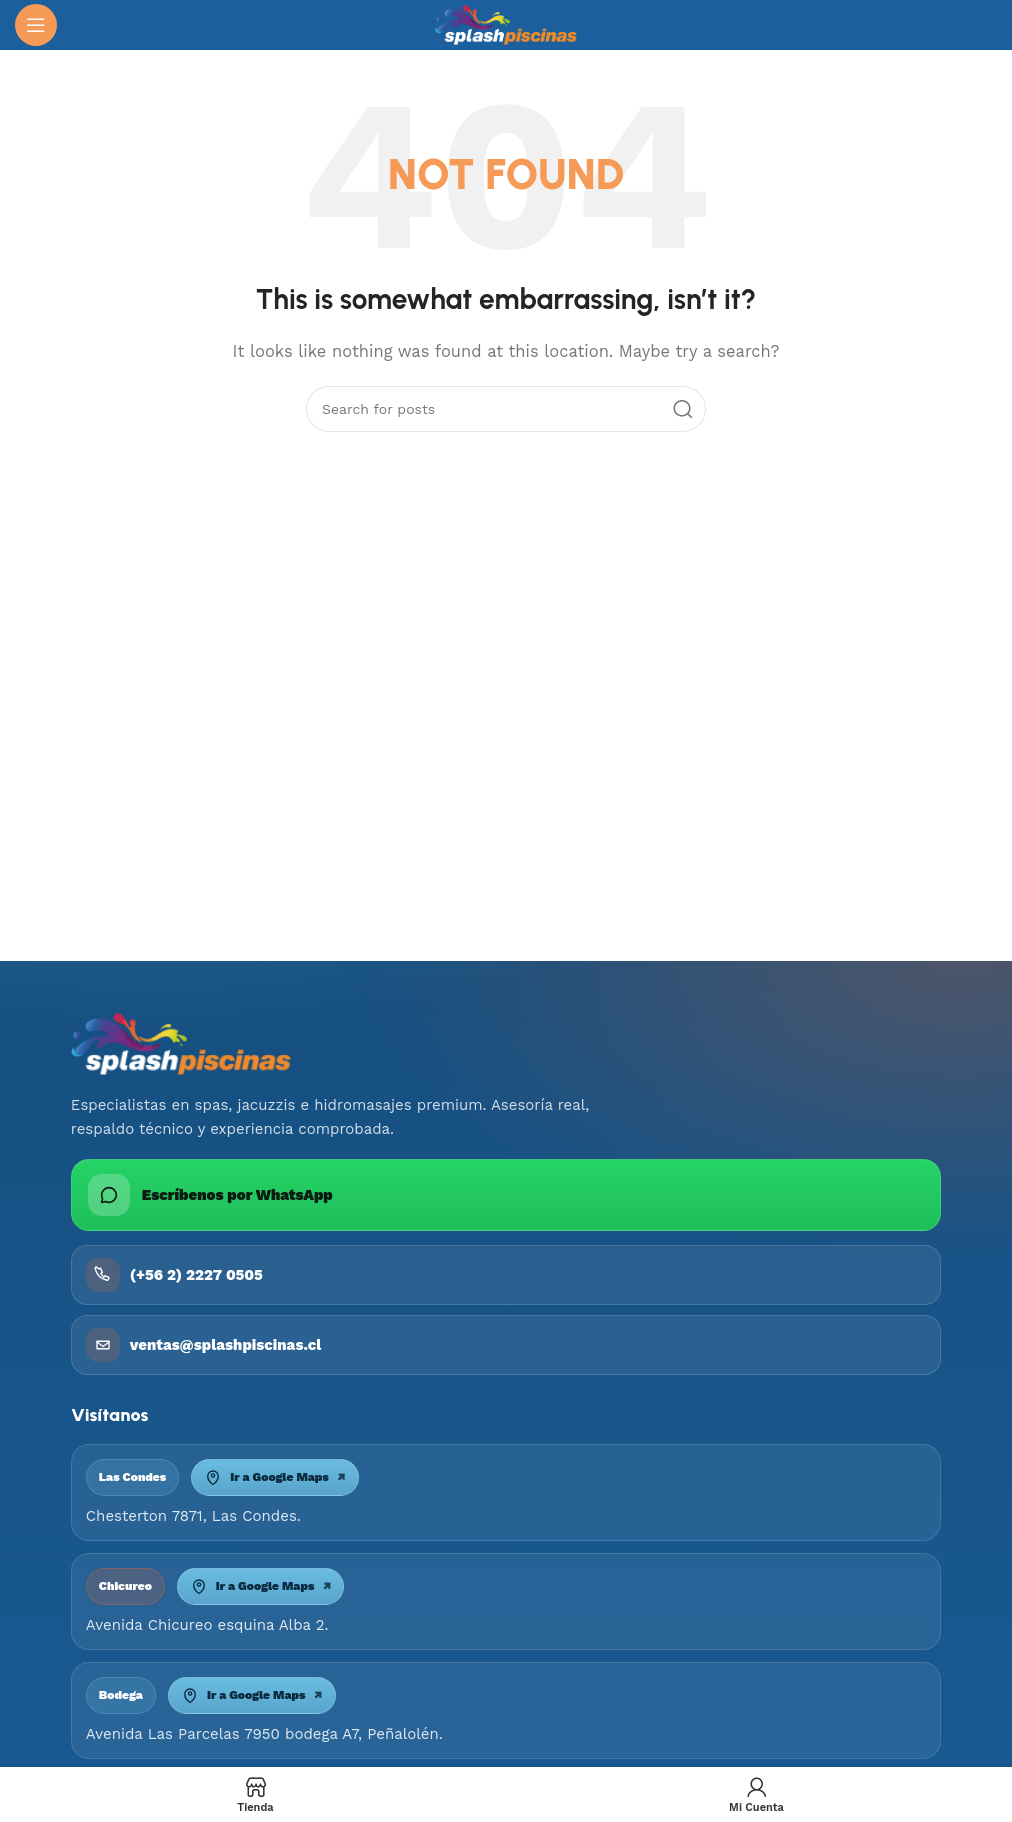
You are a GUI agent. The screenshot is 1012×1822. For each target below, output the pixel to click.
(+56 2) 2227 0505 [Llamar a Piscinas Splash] (174, 1275)
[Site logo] (506, 24)
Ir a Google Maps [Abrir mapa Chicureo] (261, 1586)
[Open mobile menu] (36, 25)
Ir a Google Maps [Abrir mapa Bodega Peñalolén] (252, 1695)
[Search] (506, 409)
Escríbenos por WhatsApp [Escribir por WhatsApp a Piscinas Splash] (210, 1195)
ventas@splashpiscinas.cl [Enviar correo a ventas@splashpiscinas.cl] (203, 1345)
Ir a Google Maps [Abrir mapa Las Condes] (275, 1477)
